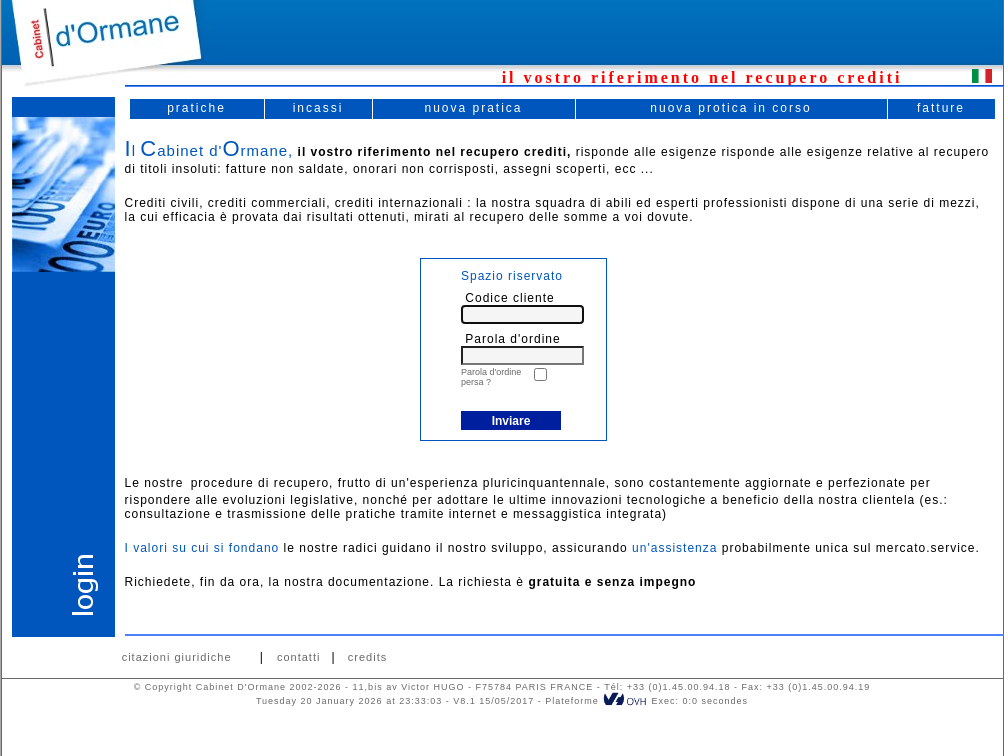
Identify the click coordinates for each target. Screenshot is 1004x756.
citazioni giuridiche (177, 657)
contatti (298, 657)
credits (367, 657)
